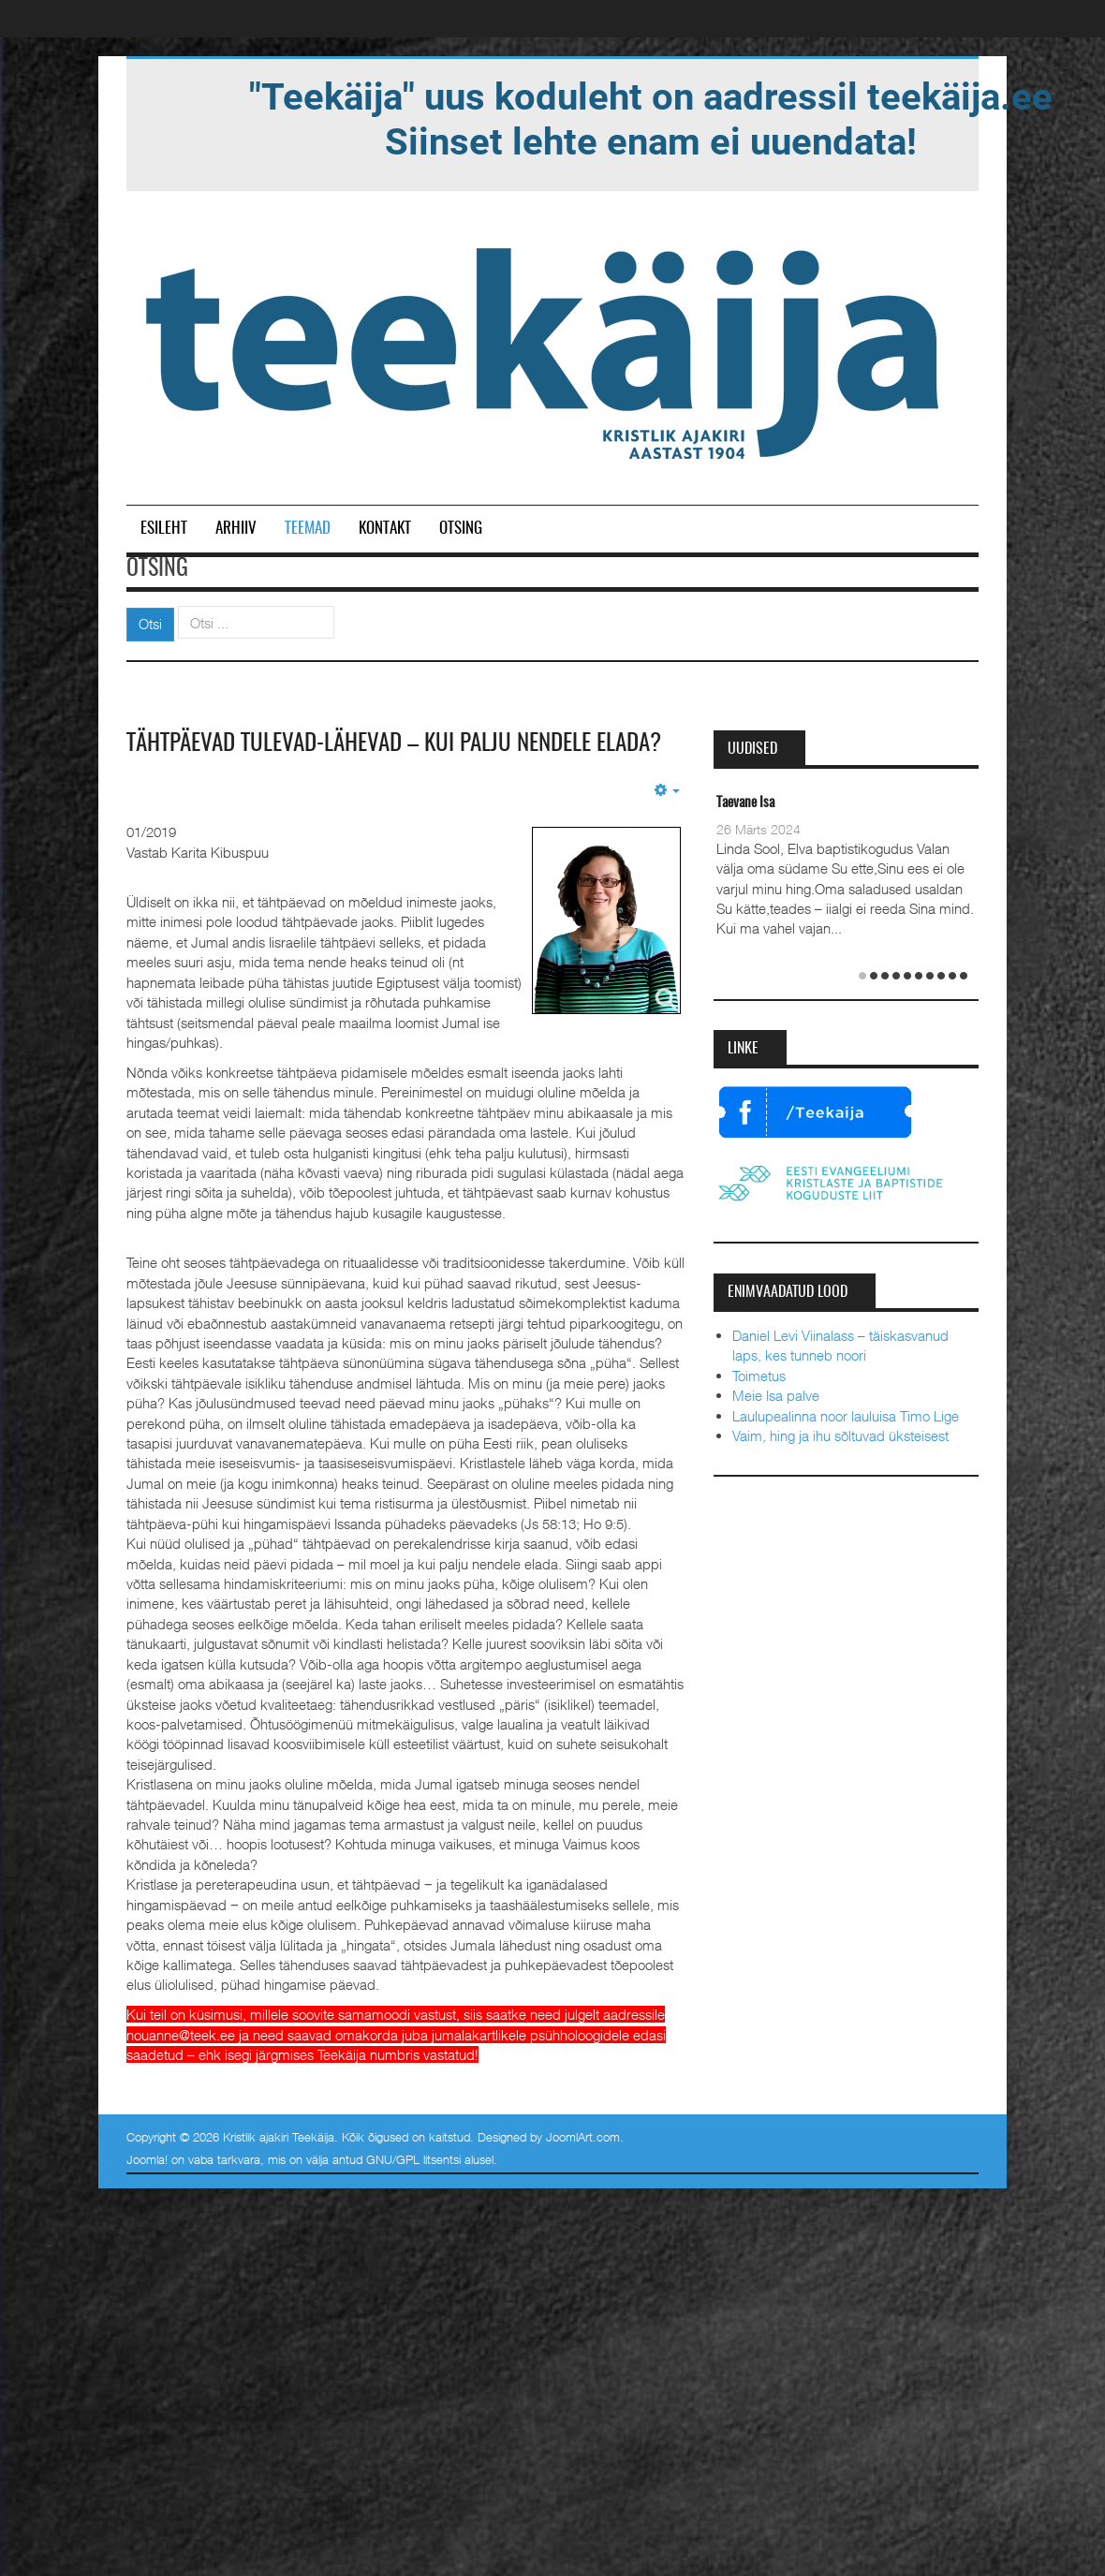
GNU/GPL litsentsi (413, 2185)
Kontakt (385, 529)
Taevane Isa (745, 803)
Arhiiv (236, 529)
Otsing (460, 529)
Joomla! (147, 2185)
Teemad (308, 529)
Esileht (163, 529)
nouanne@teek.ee (180, 2061)
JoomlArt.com (583, 2163)
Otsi (150, 623)
